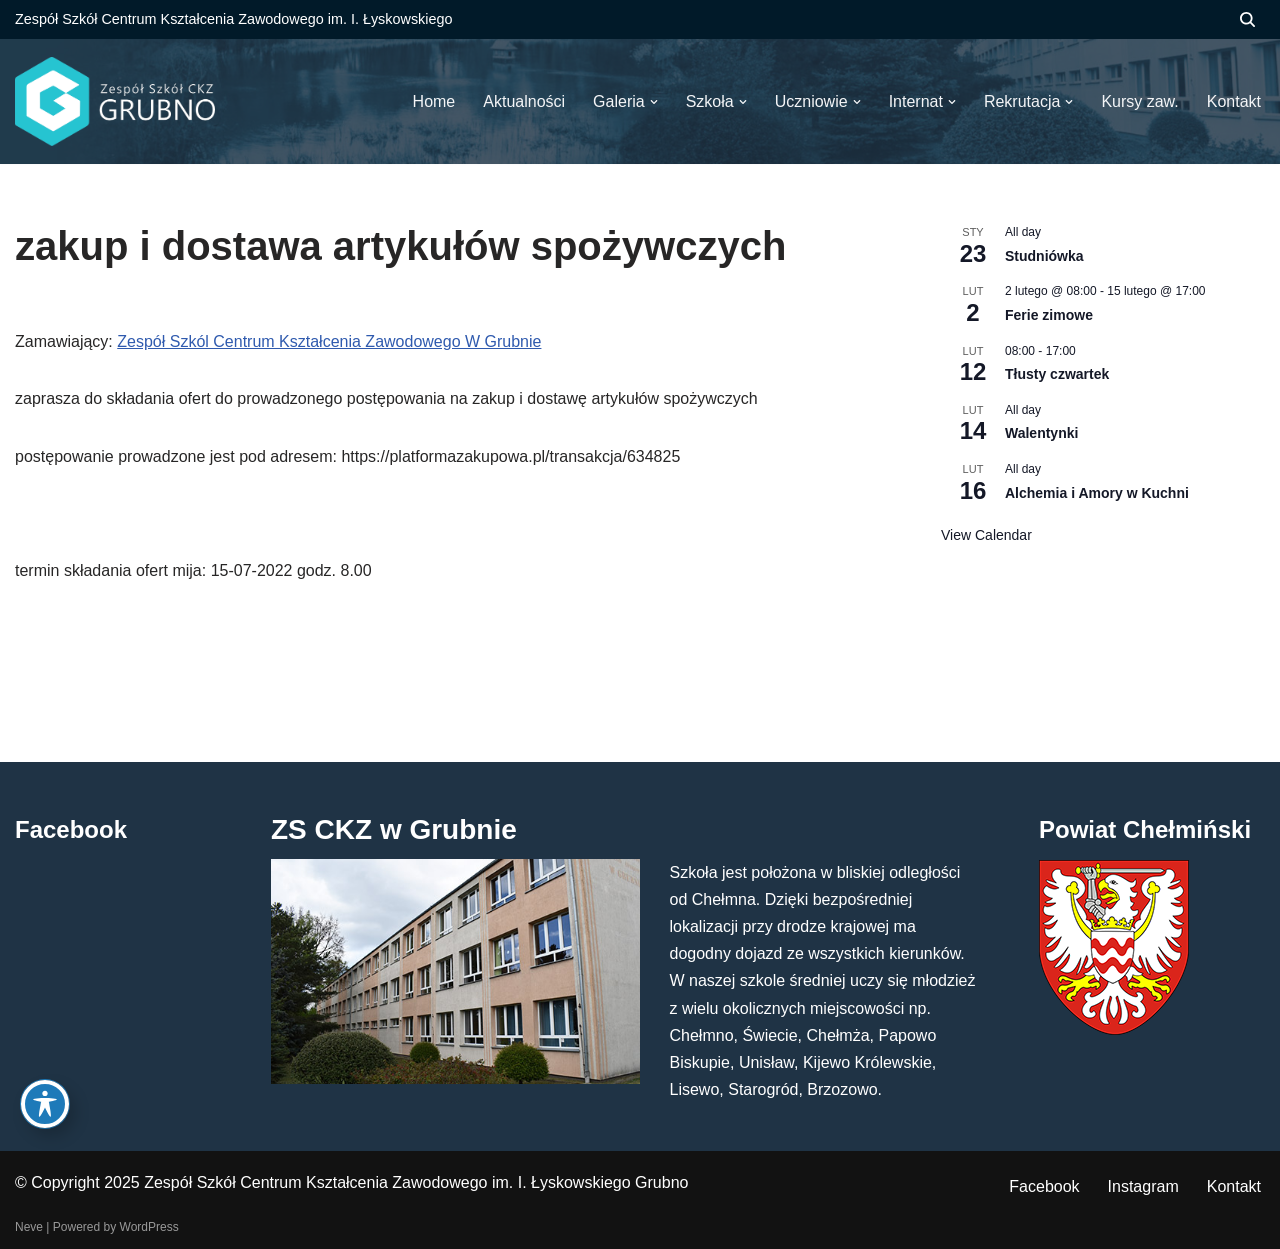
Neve (29, 1227)
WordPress (149, 1227)
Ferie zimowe (1049, 315)
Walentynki (1041, 433)
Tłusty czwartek (1057, 374)
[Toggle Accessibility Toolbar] (45, 1104)
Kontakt (1234, 1186)
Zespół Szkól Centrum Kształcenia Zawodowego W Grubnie (329, 341)
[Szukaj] (1247, 19)
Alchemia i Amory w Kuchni (1097, 493)
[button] (654, 102)
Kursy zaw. (1139, 101)
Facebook (1044, 1186)
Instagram (1143, 1186)
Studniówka (1044, 256)
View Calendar (986, 535)
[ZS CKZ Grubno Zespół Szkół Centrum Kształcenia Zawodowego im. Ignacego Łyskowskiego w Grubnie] (115, 101)
